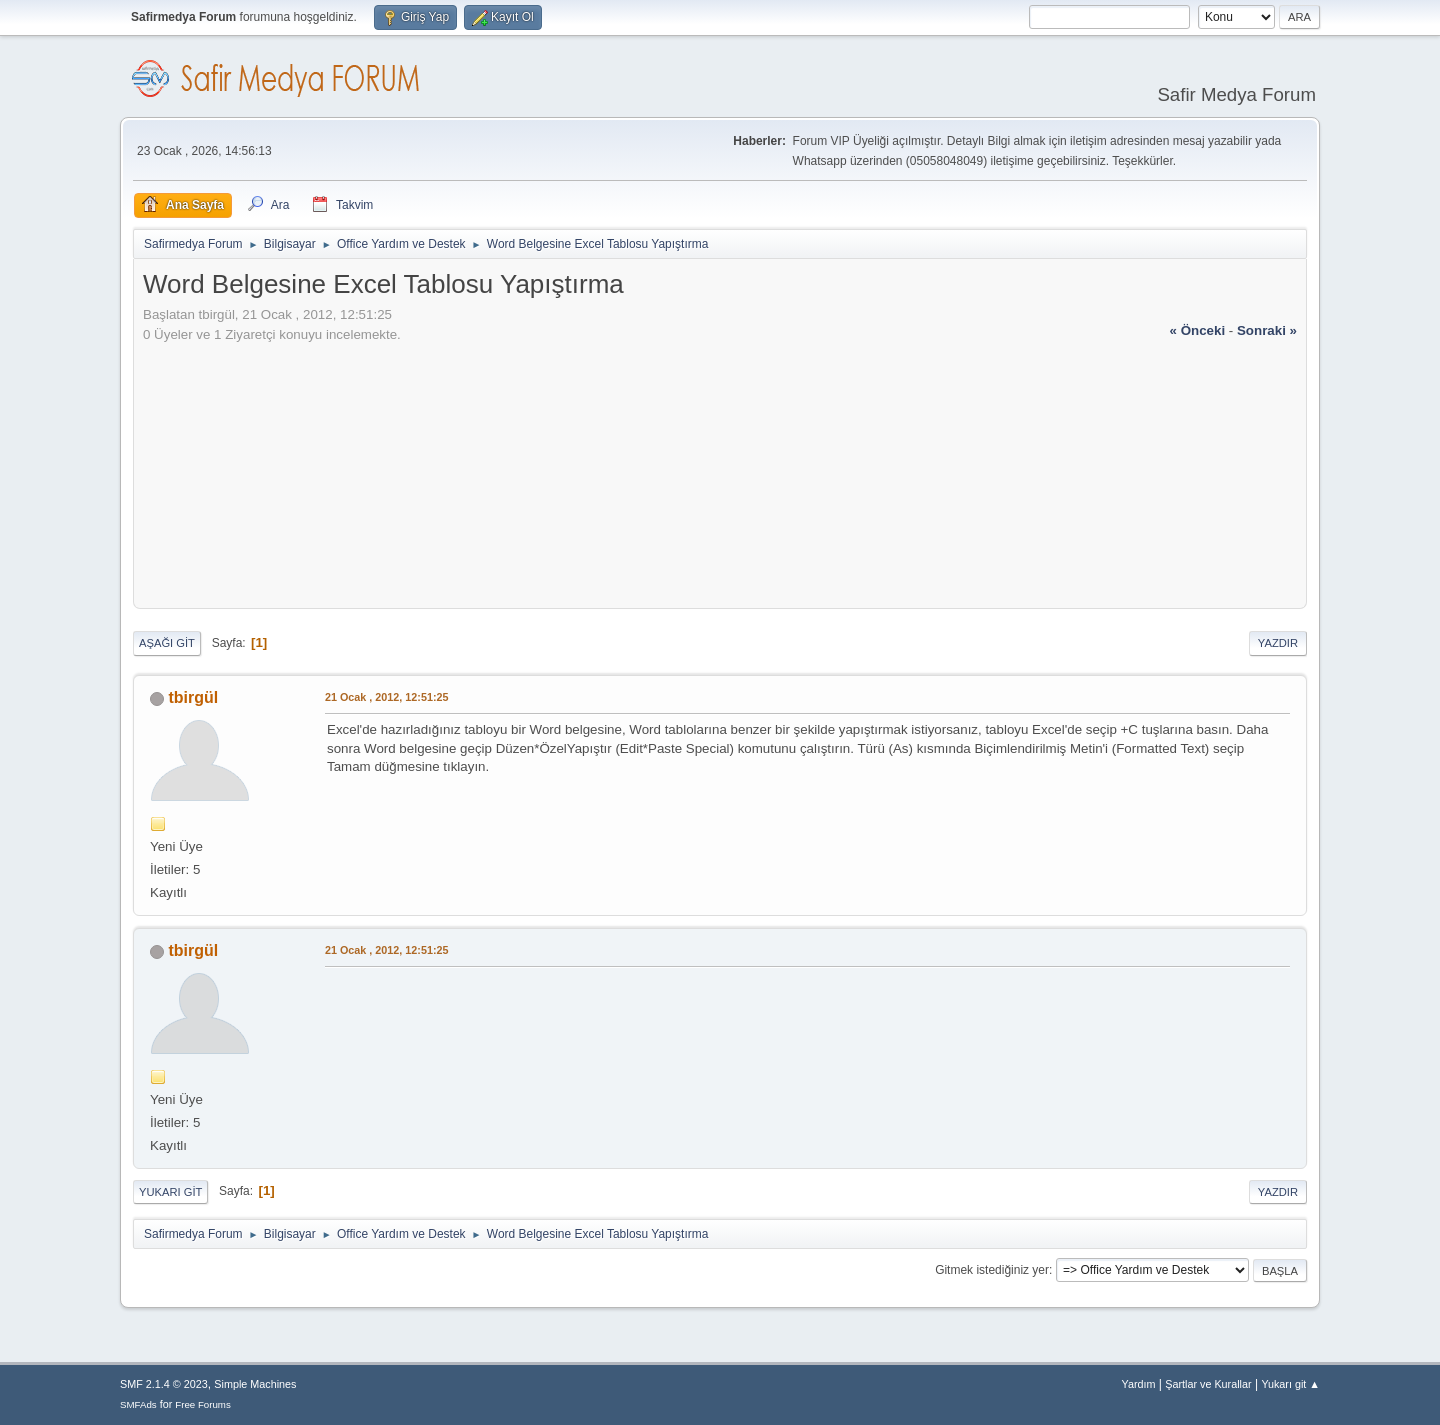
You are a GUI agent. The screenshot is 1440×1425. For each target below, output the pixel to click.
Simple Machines (255, 1384)
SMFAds (138, 1404)
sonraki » (1267, 330)
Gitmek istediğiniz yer (992, 1270)
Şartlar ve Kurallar (1208, 1384)
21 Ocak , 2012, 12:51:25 (386, 697)
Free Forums (203, 1404)
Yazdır (1278, 643)
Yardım (1139, 1384)
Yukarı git (170, 1192)
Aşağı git (167, 643)
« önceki (1198, 330)
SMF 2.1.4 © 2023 (164, 1384)
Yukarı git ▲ (1290, 1384)
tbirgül (193, 697)
